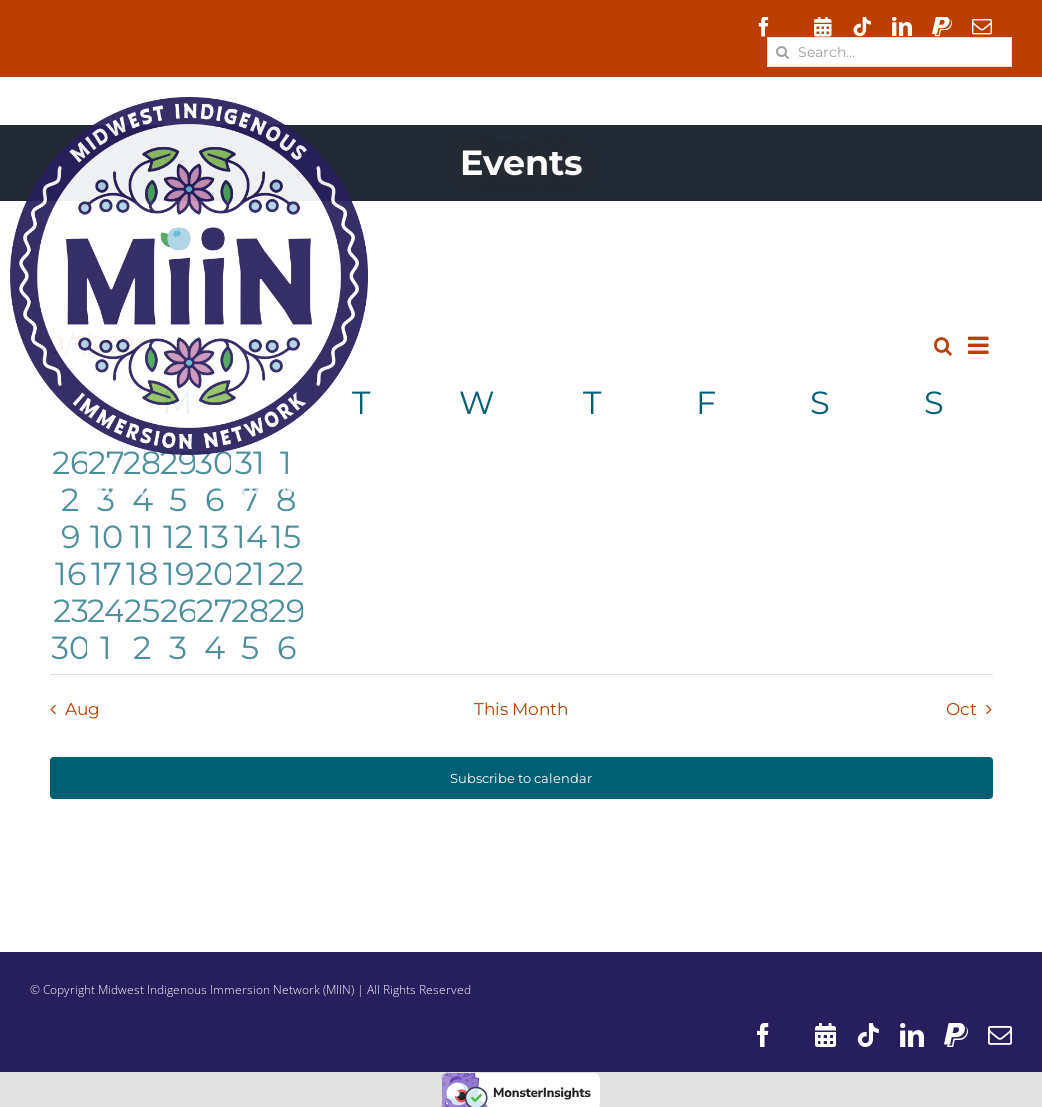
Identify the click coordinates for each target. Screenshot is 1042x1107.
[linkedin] (902, 27)
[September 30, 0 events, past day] (71, 645)
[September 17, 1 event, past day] (106, 571)
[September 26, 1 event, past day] (178, 608)
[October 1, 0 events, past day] (106, 645)
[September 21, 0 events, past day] (250, 571)
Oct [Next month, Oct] (961, 709)
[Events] (823, 27)
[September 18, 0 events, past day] (142, 571)
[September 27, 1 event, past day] (214, 608)
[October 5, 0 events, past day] (250, 645)
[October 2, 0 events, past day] (142, 645)
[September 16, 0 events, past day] (71, 571)
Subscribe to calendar (521, 778)
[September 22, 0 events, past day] (286, 571)
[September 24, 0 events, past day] (106, 608)
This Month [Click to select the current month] (521, 709)
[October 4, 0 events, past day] (214, 645)
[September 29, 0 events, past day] (286, 608)
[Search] (782, 52)
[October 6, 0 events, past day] (286, 645)
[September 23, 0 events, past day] (71, 608)
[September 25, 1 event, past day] (142, 608)
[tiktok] (862, 27)
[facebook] (764, 27)
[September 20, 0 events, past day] (214, 571)
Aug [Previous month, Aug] (82, 709)
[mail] (982, 27)
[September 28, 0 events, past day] (250, 608)
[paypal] (942, 27)
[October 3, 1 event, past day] (178, 645)
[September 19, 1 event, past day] (178, 571)
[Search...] (889, 52)
